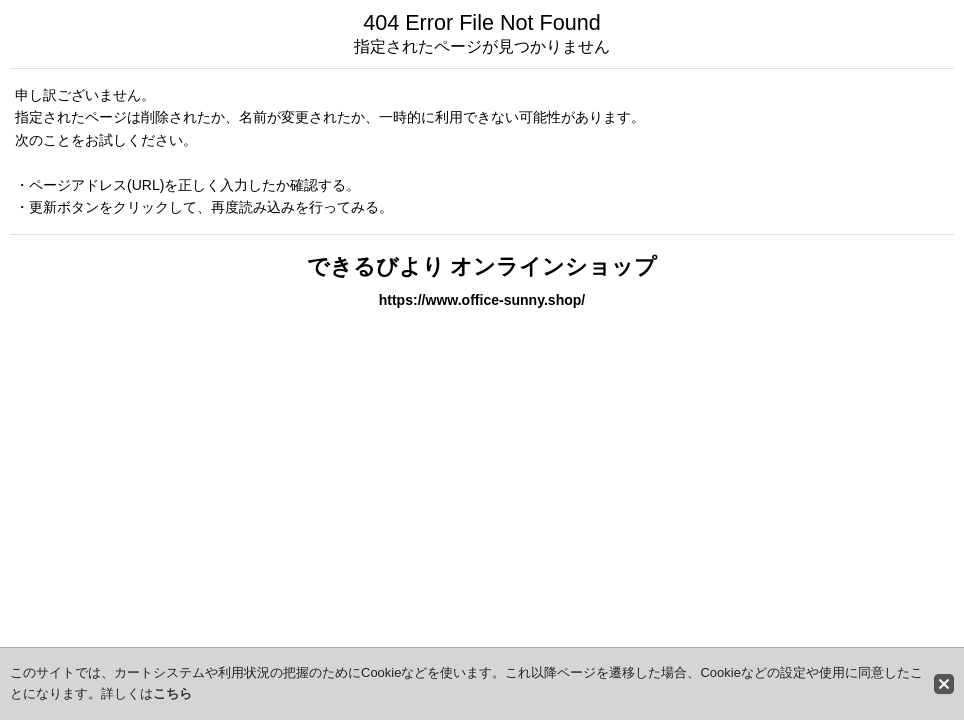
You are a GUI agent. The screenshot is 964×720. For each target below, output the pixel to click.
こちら (172, 693)
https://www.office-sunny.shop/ (482, 300)
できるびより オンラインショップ (482, 266)
